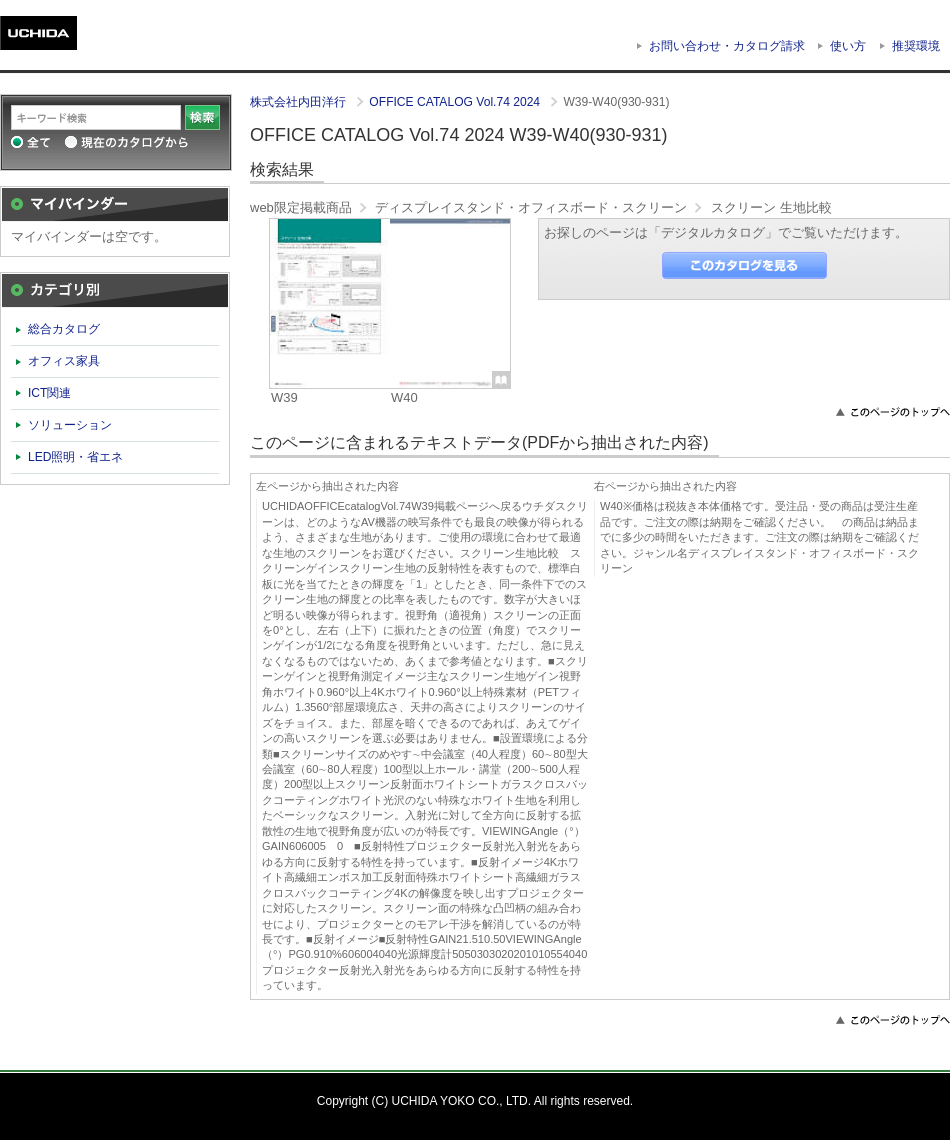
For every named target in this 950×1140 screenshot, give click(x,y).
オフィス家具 (64, 361)
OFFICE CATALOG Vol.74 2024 (456, 102)
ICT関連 (49, 393)
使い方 (848, 46)
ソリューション (70, 425)
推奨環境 (916, 46)
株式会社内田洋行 (299, 102)
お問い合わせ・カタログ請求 (727, 46)
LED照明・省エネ (76, 457)
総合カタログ (64, 329)
